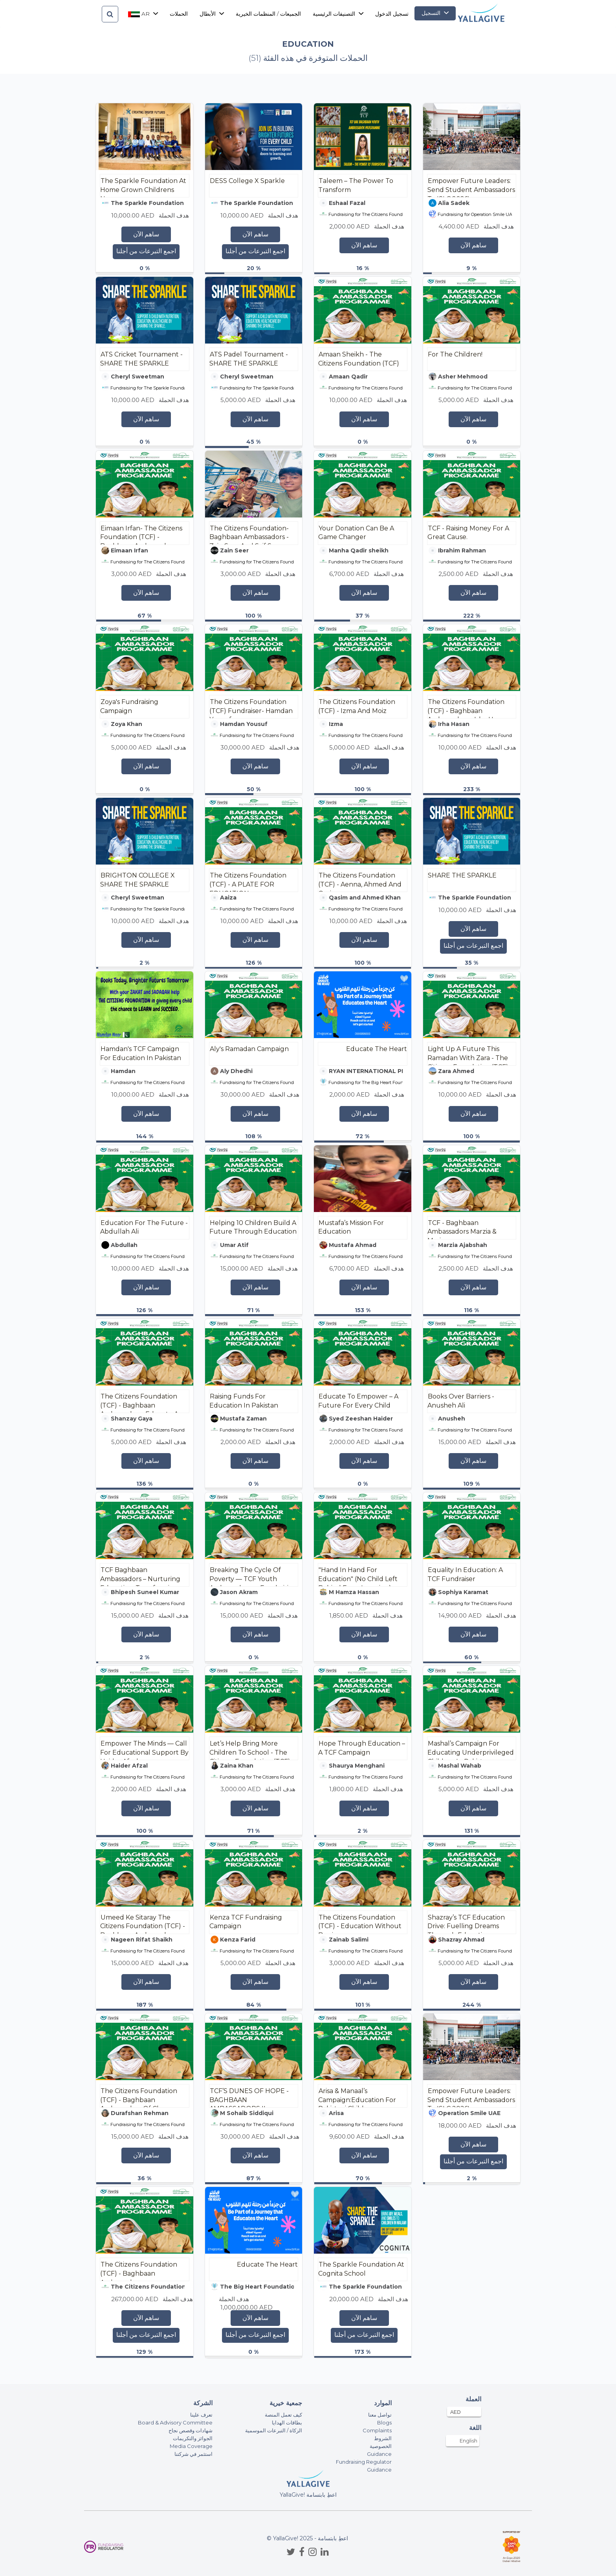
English (468, 2440)
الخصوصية (381, 2446)
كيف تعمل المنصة (283, 2414)
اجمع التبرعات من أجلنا (146, 251)
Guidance (379, 2454)
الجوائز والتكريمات (193, 2438)
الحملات (179, 13)
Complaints (377, 2430)
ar (143, 13)
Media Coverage (191, 2446)
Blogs (384, 2422)
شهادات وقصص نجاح (191, 2430)
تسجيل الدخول (392, 13)
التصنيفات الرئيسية (338, 13)
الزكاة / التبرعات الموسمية (273, 2430)
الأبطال (212, 13)
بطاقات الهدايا (287, 2422)
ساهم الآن (146, 234)
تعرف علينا (201, 2414)
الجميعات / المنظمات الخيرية (268, 13)
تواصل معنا (380, 2414)
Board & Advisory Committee (175, 2422)
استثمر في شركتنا (193, 2454)
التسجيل (435, 12)
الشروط (383, 2438)
